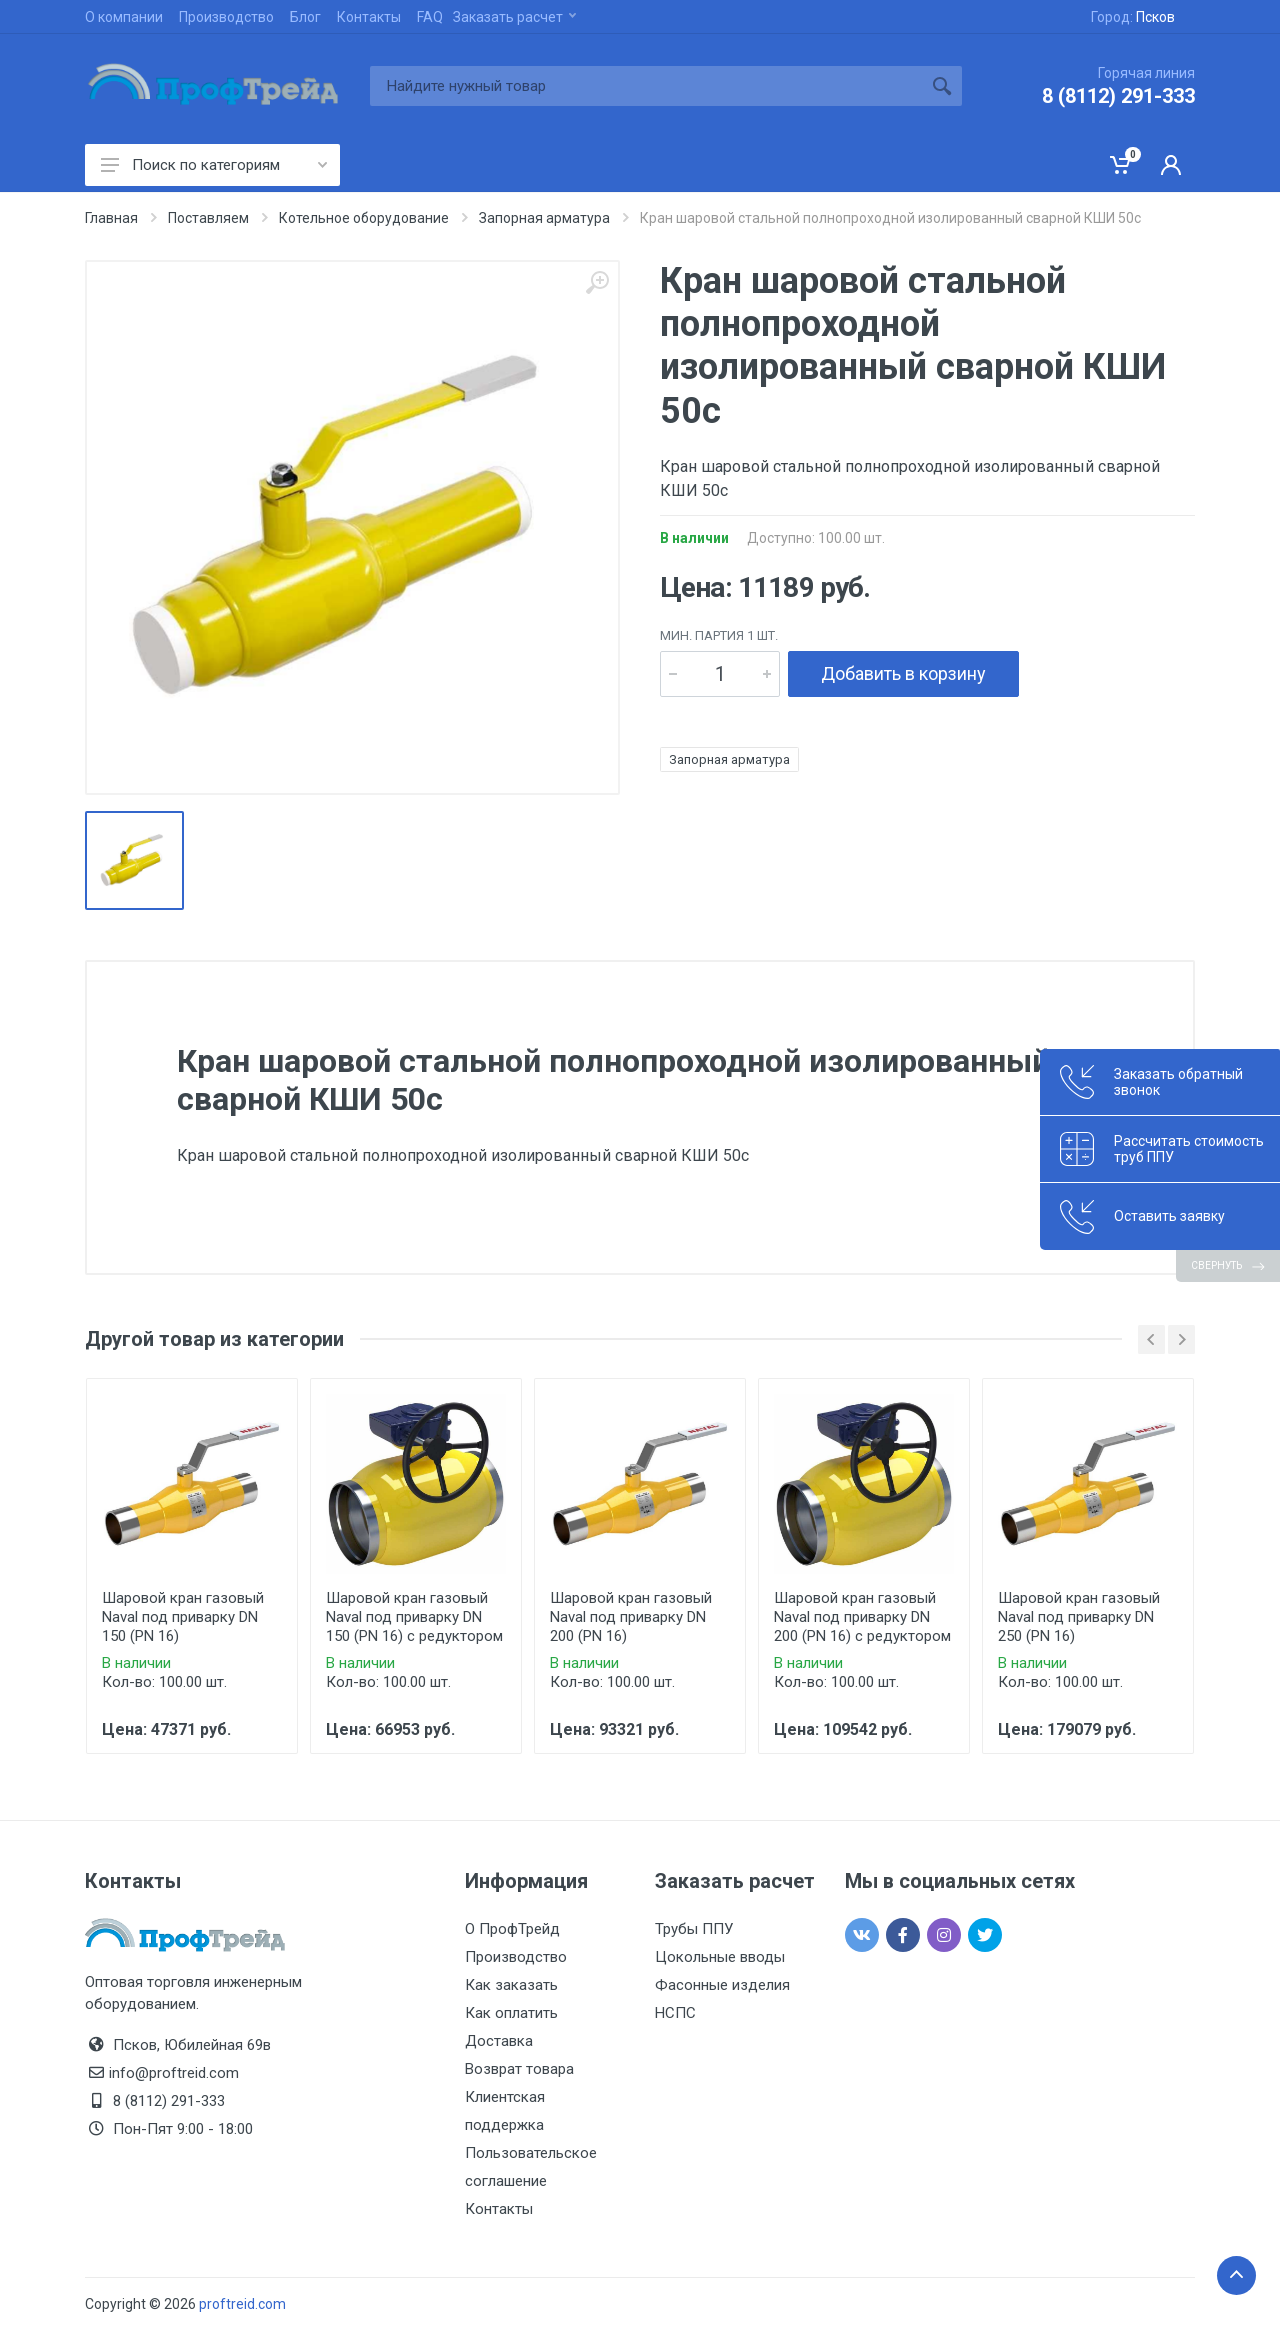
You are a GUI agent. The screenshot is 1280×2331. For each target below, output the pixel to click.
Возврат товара (519, 2069)
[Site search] (646, 86)
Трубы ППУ (694, 1929)
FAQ (430, 17)
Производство (226, 17)
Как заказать (511, 1985)
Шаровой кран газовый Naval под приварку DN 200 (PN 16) (631, 1617)
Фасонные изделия (722, 1985)
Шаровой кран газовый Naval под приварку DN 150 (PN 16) (183, 1617)
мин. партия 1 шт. (719, 635)
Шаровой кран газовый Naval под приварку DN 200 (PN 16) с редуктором (862, 1617)
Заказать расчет (514, 17)
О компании (124, 17)
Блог (305, 17)
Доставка (499, 2041)
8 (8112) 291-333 (1118, 96)
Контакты (369, 17)
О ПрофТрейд (512, 1929)
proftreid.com (242, 2304)
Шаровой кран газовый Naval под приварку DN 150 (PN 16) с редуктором (414, 1617)
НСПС (675, 2013)
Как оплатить (511, 2013)
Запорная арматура (729, 759)
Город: (1133, 17)
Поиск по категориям (214, 165)
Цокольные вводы (720, 1957)
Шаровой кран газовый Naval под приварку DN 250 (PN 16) (1079, 1617)
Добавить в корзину (903, 673)
